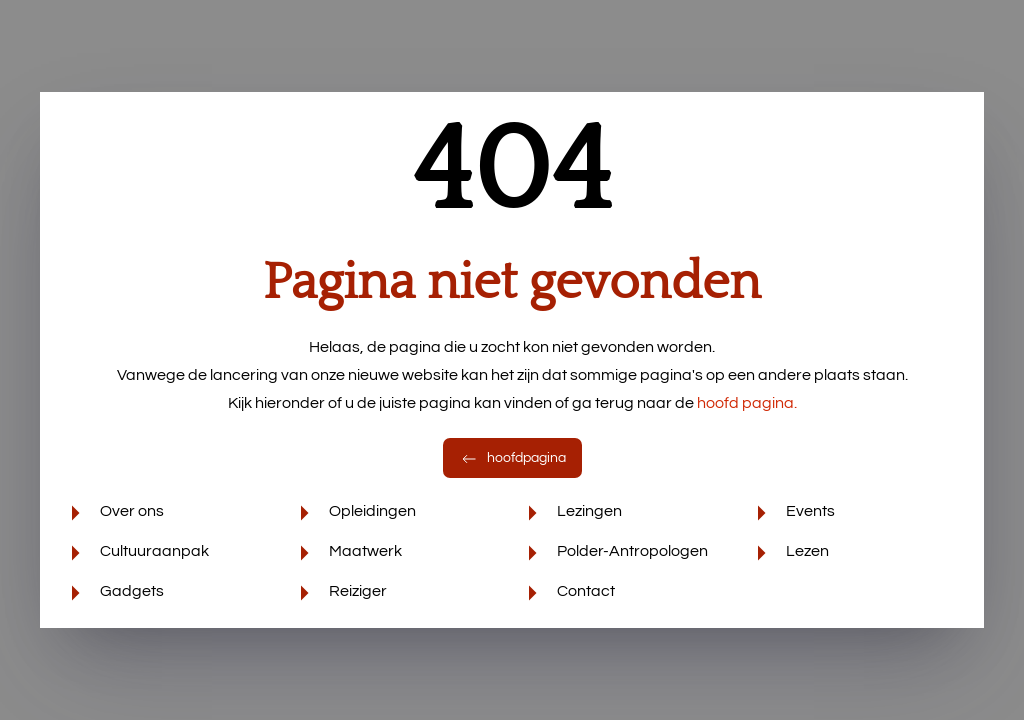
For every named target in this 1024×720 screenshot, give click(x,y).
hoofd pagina (747, 403)
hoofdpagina (512, 458)
